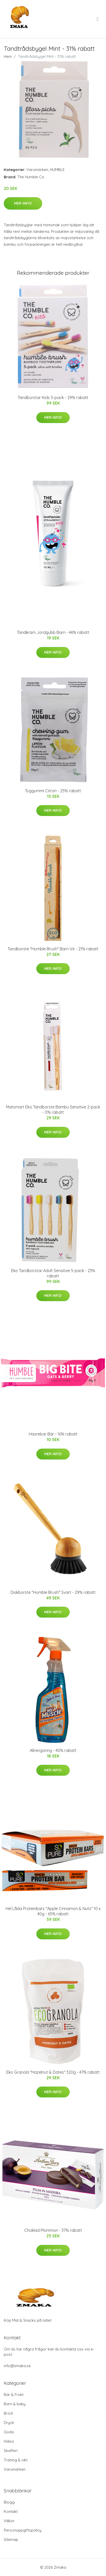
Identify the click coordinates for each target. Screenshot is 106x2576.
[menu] (98, 18)
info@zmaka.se (17, 2365)
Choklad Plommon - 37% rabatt (53, 2230)
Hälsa (9, 2441)
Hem (8, 56)
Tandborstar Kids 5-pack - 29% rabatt (53, 397)
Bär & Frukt (13, 2394)
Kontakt (11, 2511)
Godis (9, 2432)
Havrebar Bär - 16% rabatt (53, 1433)
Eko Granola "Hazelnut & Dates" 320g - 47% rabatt (53, 2072)
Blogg (9, 2502)
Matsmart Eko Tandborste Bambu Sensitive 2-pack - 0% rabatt (53, 1109)
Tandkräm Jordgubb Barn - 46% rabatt (53, 632)
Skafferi (11, 2450)
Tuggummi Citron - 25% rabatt (53, 790)
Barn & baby (14, 2403)
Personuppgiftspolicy (22, 2530)
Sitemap (11, 2539)
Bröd (8, 2413)
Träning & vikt (16, 2460)
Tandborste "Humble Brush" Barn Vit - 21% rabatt (53, 948)
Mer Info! (23, 203)
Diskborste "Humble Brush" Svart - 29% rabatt (53, 1592)
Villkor (9, 2520)
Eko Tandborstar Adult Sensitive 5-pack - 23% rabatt (53, 1273)
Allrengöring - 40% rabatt (53, 1750)
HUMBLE (57, 169)
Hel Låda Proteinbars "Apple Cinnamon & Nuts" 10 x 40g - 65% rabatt (53, 1911)
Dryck (9, 2422)
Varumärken (37, 169)
